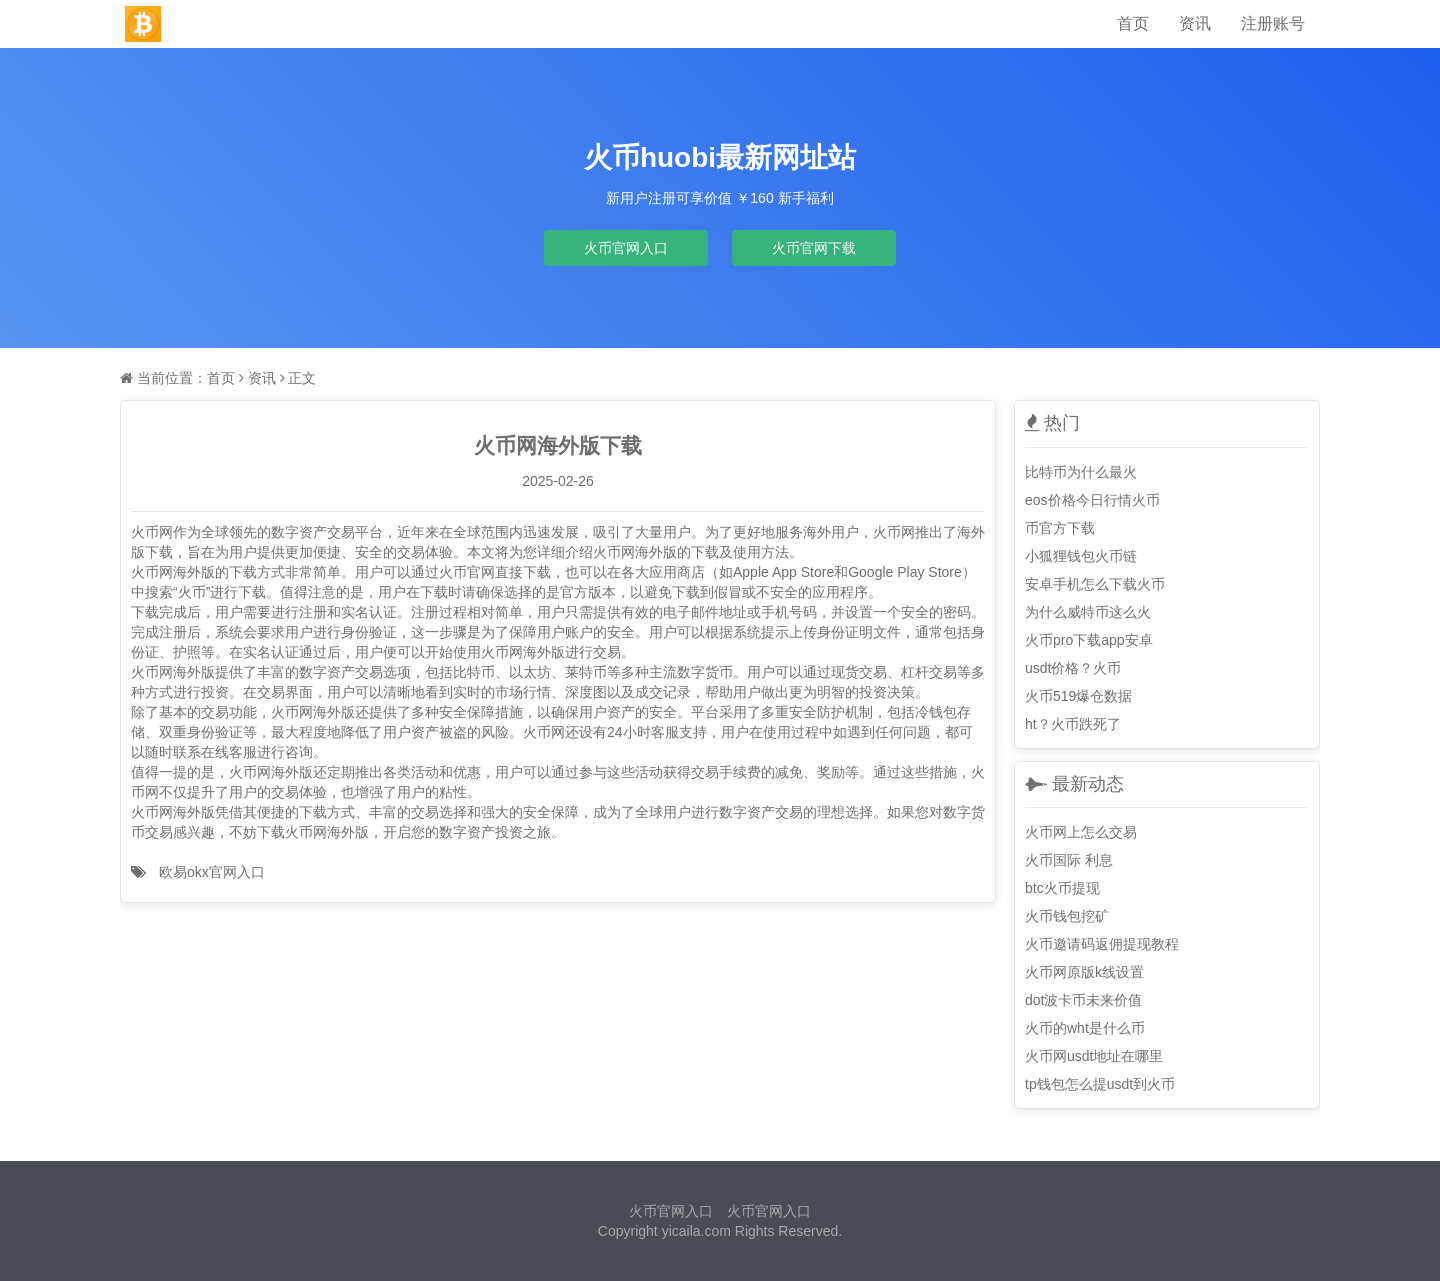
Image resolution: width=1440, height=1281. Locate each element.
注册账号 (1273, 23)
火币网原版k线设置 (1084, 972)
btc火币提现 (1062, 888)
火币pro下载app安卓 (1089, 640)
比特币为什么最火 (1081, 472)
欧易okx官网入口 (212, 872)
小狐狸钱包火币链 (1081, 556)
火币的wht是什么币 (1085, 1028)
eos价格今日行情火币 (1092, 500)
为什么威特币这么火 (1088, 612)
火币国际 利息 (1069, 860)
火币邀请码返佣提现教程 (1102, 944)
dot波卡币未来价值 (1083, 1000)
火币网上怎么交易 (1081, 832)
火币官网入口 (626, 248)
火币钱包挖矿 (1067, 916)
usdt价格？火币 (1073, 668)
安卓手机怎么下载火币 (1095, 584)
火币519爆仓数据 (1078, 696)
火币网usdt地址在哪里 (1094, 1056)
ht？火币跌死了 (1073, 724)
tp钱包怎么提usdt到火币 (1100, 1084)
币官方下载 (1060, 528)
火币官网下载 (814, 248)
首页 (1133, 23)
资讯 (1195, 23)
